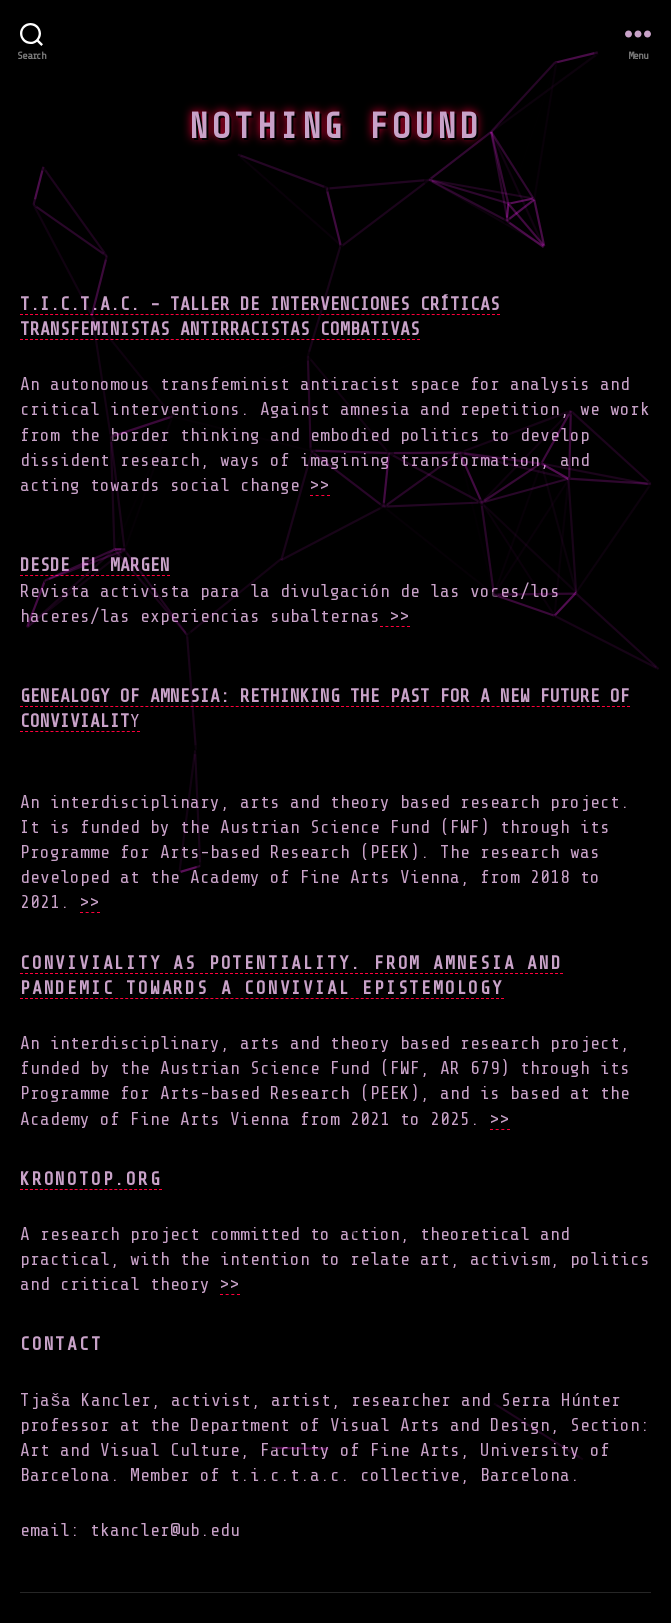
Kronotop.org (91, 1179)
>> (320, 485)
